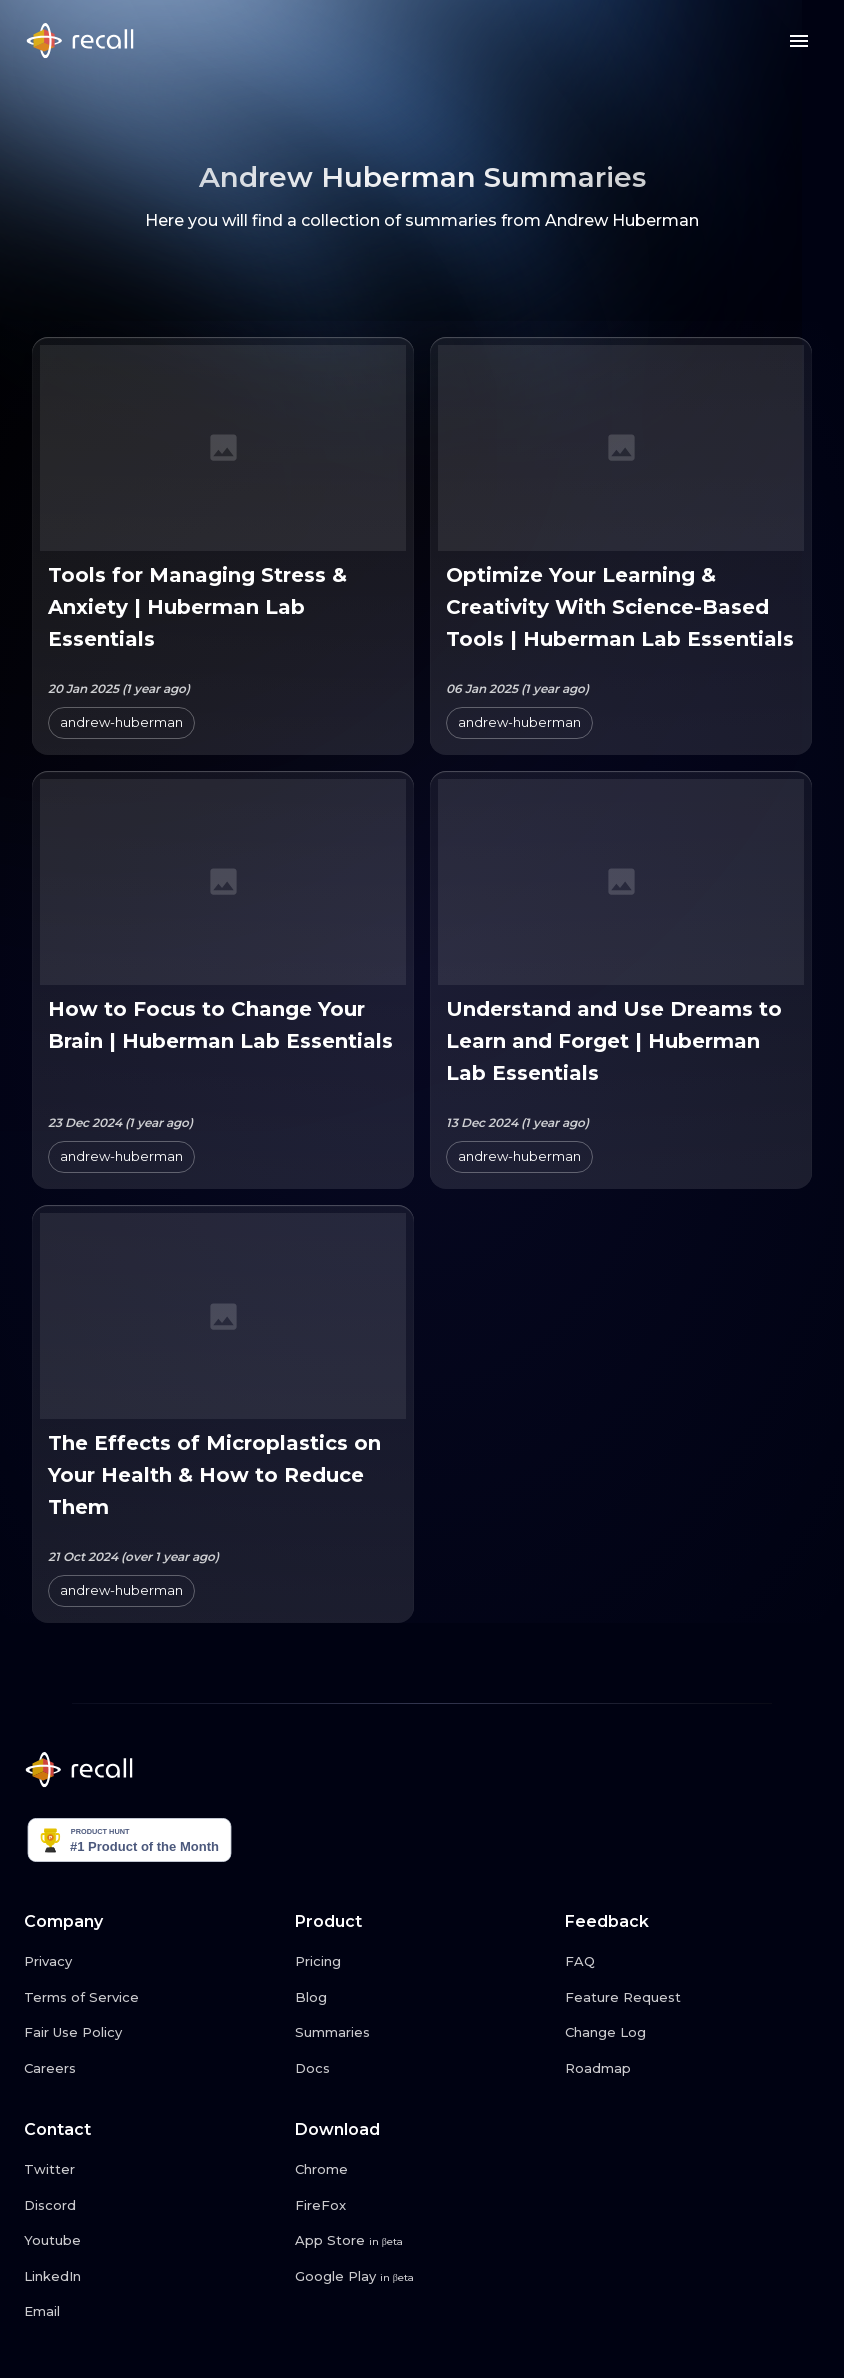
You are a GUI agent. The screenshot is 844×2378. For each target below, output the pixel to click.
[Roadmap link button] (692, 2069)
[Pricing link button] (422, 1962)
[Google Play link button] (422, 2277)
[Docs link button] (422, 2069)
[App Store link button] (422, 2241)
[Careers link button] (151, 2069)
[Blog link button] (422, 1998)
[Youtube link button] (151, 2241)
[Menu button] (799, 41)
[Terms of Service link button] (151, 1998)
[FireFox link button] (422, 2206)
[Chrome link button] (422, 2170)
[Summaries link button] (422, 2033)
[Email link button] (151, 2312)
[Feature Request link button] (692, 1998)
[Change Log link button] (692, 2033)
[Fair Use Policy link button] (151, 2033)
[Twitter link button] (151, 2170)
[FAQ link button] (692, 1962)
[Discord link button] (151, 2206)
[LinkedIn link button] (151, 2277)
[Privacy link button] (151, 1962)
